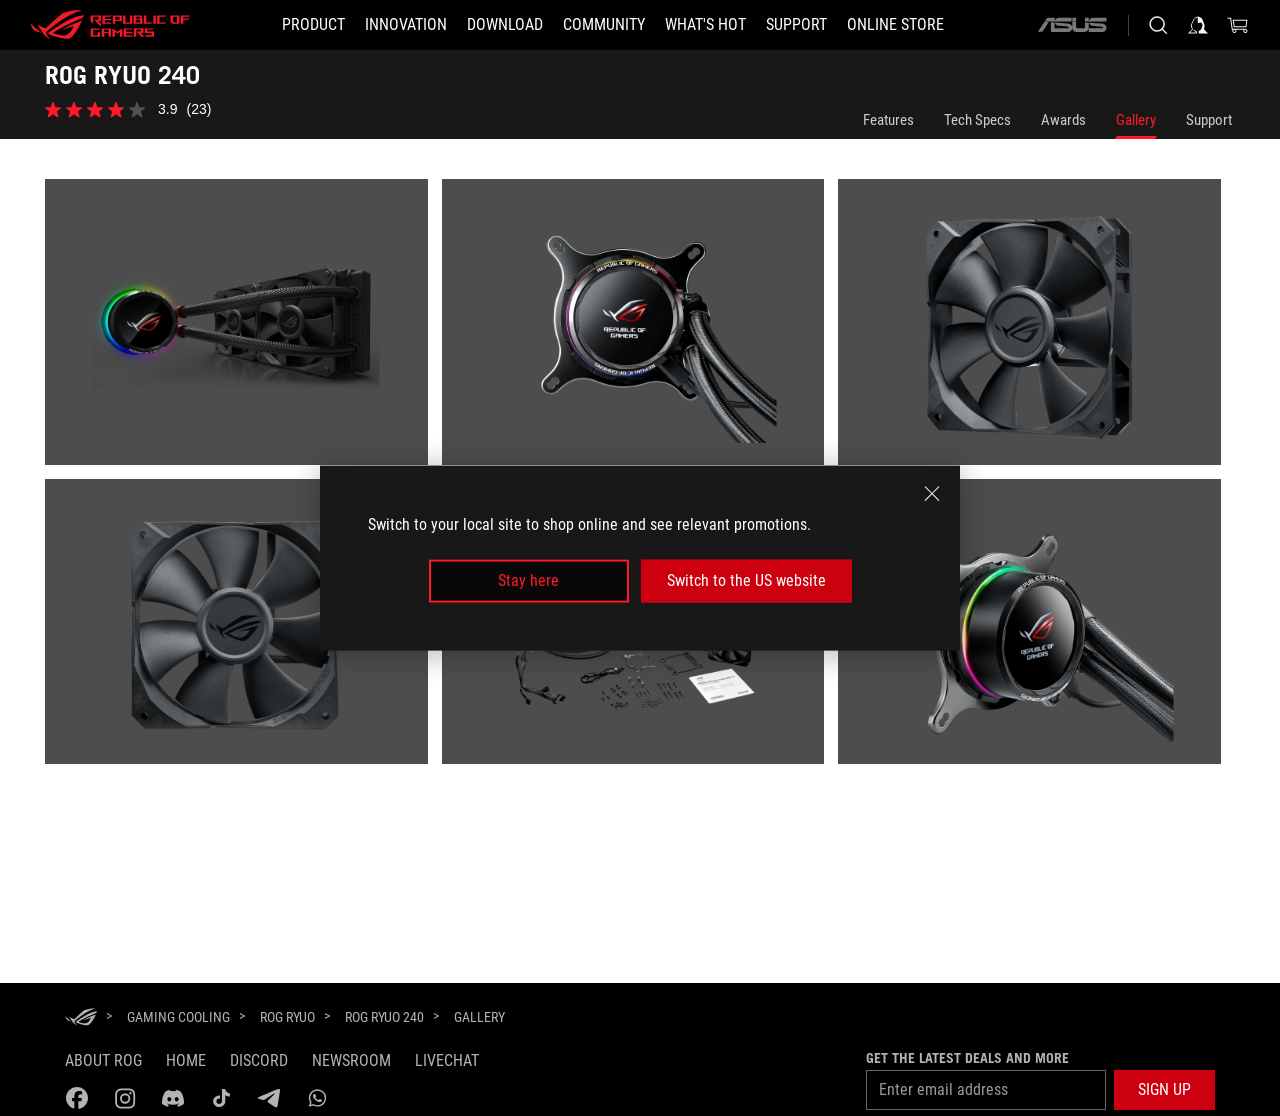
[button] (1164, 1090)
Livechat (447, 1060)
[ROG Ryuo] (287, 1017)
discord (259, 1060)
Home (186, 1060)
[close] (932, 494)
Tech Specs (977, 120)
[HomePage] (81, 1018)
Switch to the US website (746, 580)
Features (888, 120)
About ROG (103, 1060)
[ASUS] (1072, 25)
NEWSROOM (351, 1060)
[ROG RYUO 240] (384, 1017)
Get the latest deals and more (967, 1058)
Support (1209, 120)
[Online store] (895, 25)
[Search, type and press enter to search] (1158, 25)
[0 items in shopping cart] (1238, 25)
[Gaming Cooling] (178, 1017)
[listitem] (243, 329)
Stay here (528, 580)
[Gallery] (479, 1018)
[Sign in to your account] (1198, 25)
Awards (1063, 120)
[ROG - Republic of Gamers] (110, 25)
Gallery (1136, 120)
